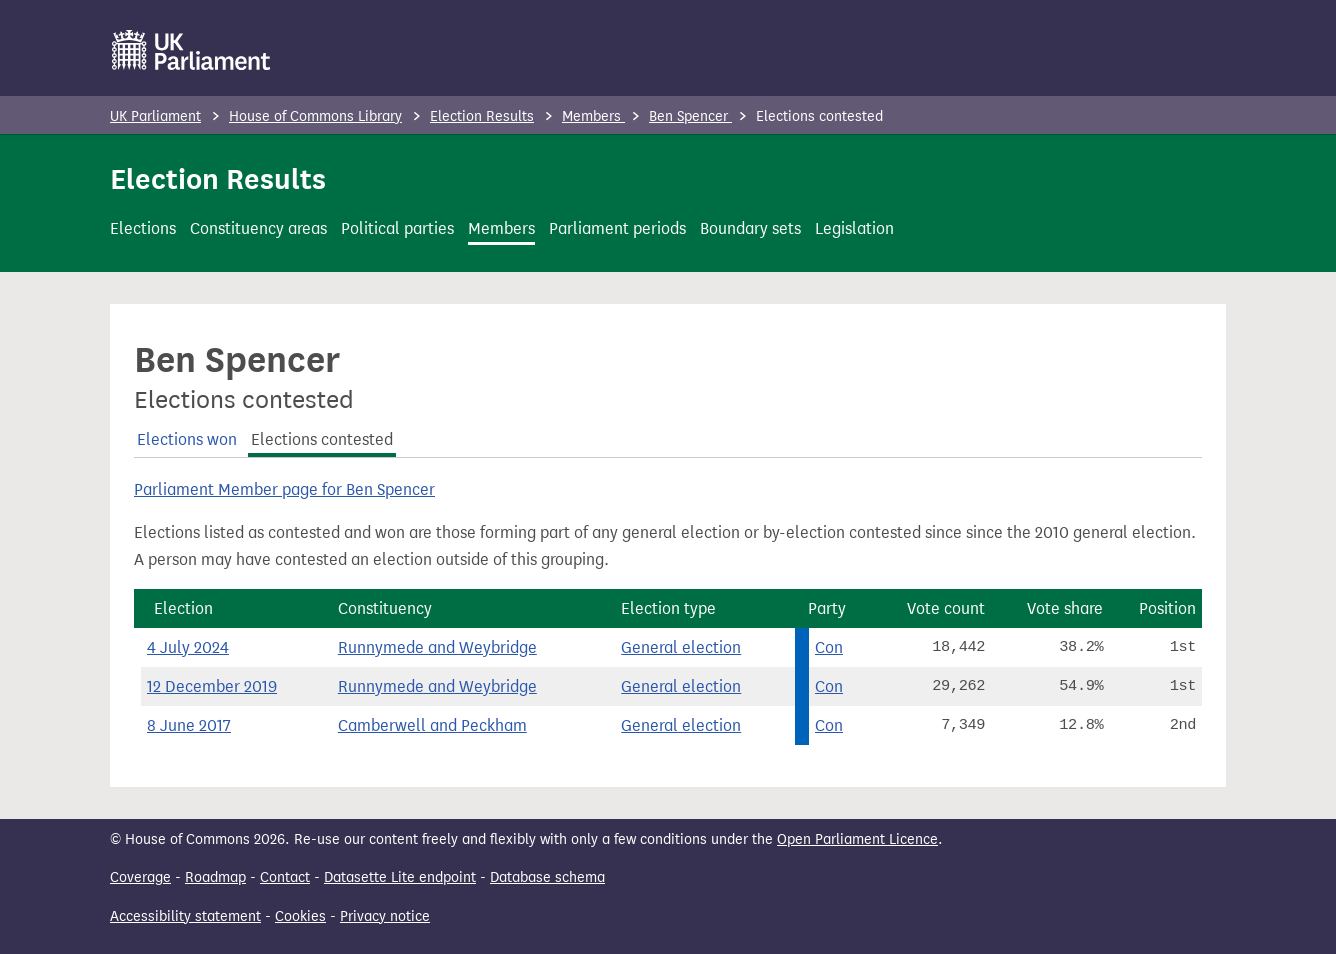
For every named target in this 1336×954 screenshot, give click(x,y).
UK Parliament (155, 116)
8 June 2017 (189, 725)
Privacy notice (385, 916)
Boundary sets (750, 228)
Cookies (300, 916)
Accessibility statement (185, 916)
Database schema (547, 877)
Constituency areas (258, 228)
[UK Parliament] (191, 50)
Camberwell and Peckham (432, 725)
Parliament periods (617, 228)
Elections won (187, 439)
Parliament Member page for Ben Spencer (284, 489)
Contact (285, 877)
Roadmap (215, 877)
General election (681, 647)
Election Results (482, 116)
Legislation (854, 228)
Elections (143, 228)
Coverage (140, 877)
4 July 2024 (188, 647)
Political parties (397, 228)
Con (829, 647)
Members (593, 116)
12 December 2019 (212, 686)
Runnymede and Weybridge (437, 647)
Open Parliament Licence (857, 839)
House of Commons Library (315, 116)
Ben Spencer (690, 116)
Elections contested (322, 439)
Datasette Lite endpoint (400, 877)
